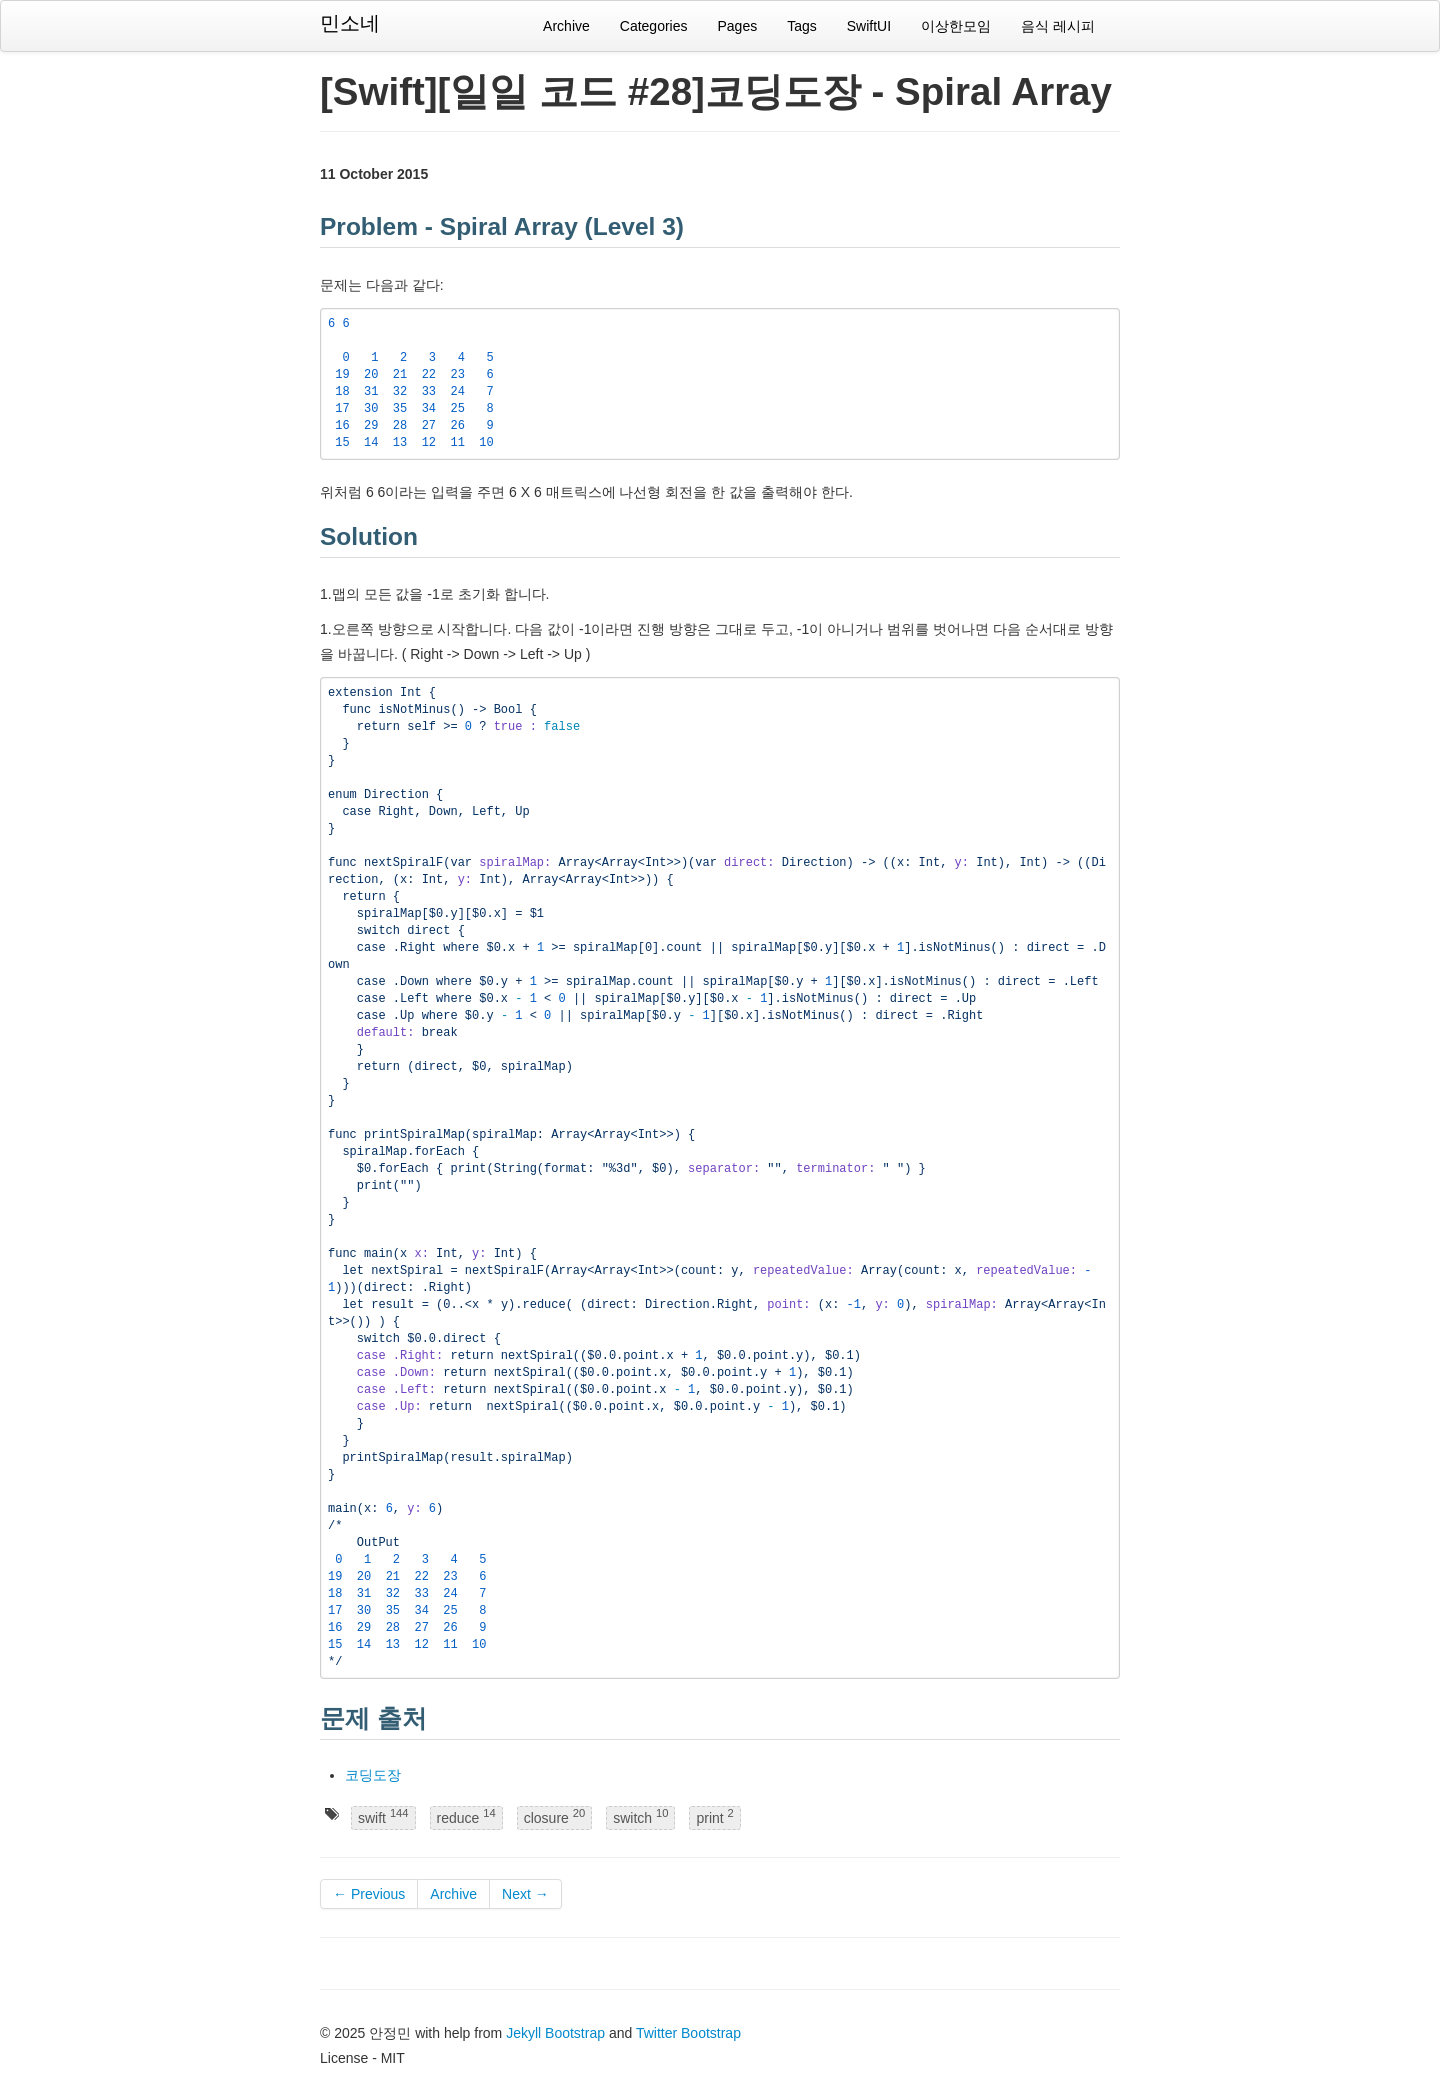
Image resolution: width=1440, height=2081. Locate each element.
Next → (525, 1894)
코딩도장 (373, 1775)
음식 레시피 (1058, 26)
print (714, 1817)
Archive (566, 26)
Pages (737, 26)
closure (554, 1817)
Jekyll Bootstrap (555, 2033)
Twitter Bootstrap (688, 2033)
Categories (654, 26)
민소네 (350, 23)
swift (383, 1817)
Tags (802, 26)
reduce (466, 1817)
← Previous (369, 1894)
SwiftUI (869, 26)
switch (640, 1817)
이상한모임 (956, 26)
